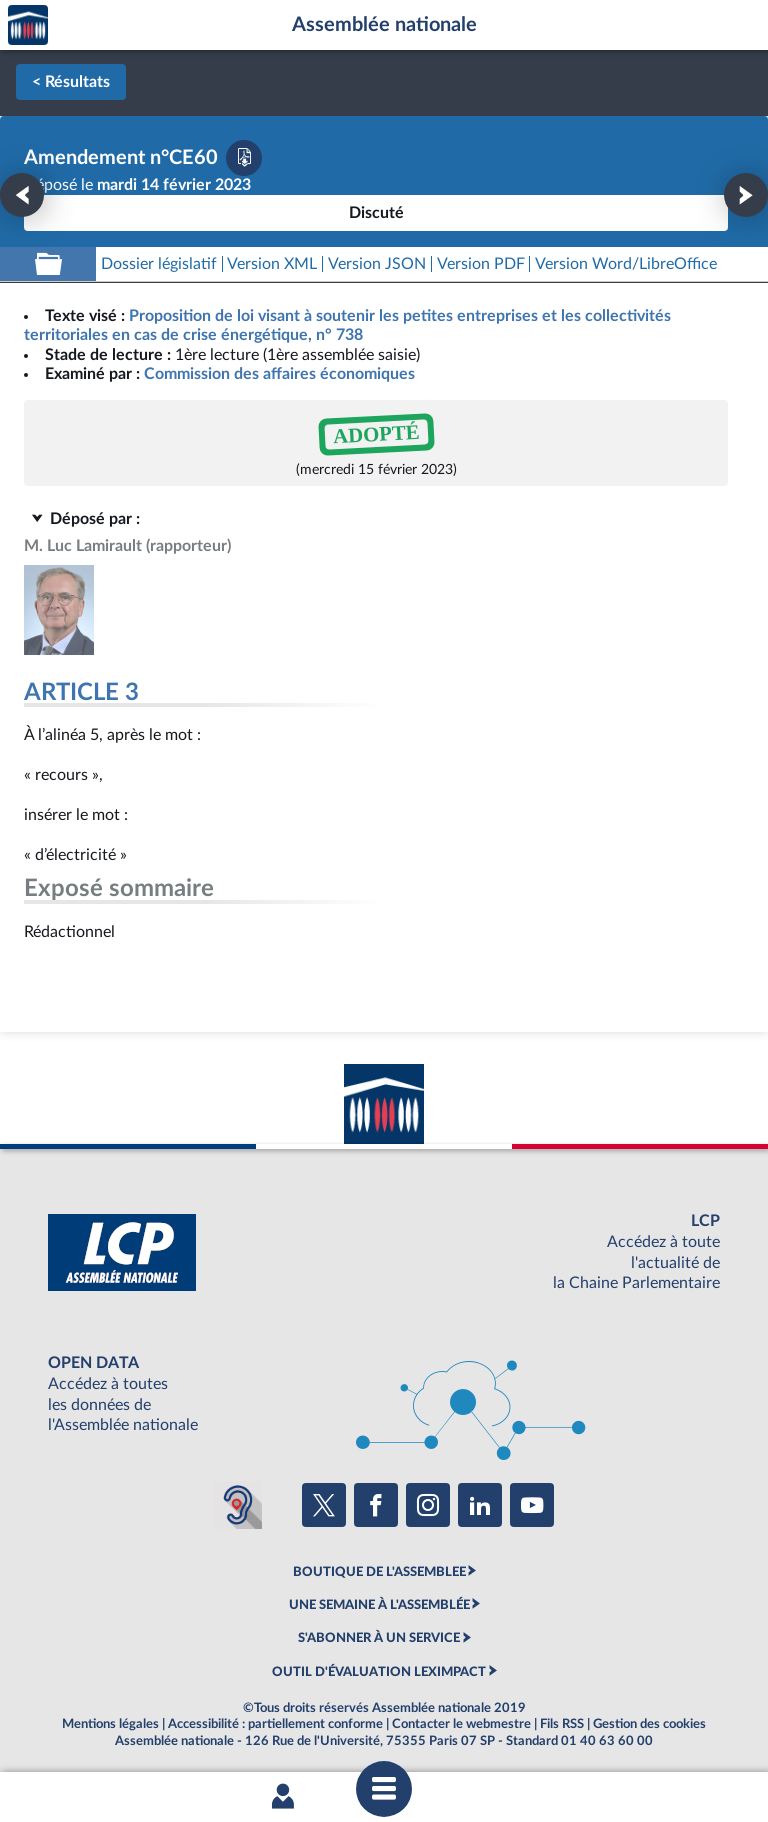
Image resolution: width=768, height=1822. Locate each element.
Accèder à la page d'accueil (28, 25)
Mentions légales (110, 1724)
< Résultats (71, 82)
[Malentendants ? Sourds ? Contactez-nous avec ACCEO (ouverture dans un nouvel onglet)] (238, 1505)
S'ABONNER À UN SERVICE (379, 1638)
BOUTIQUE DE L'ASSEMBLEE (379, 1572)
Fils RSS (562, 1724)
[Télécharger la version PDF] (244, 158)
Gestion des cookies (649, 1724)
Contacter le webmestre (461, 1724)
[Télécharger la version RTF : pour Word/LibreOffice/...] (626, 264)
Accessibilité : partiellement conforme (275, 1724)
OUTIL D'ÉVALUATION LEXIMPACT (379, 1672)
